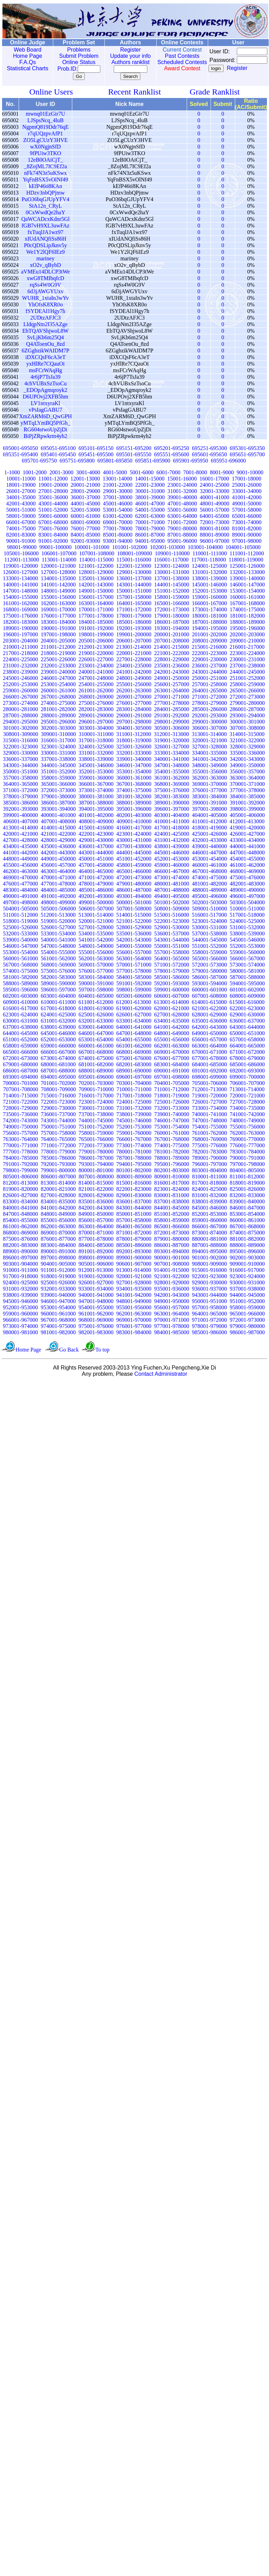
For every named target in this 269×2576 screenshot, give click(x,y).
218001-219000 (58, 653)
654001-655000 (133, 1039)
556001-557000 (133, 952)
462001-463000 (20, 871)
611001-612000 (95, 1002)
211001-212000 (58, 647)
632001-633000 (95, 1021)
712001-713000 (209, 1089)
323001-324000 (58, 747)
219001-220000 (95, 653)
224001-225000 (20, 659)
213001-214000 (133, 647)
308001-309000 (20, 734)
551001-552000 (209, 946)
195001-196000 (247, 628)
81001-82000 (246, 528)
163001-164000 (95, 603)
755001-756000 (247, 1127)
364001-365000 (20, 784)
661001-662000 (133, 1046)
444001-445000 (133, 852)
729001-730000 (58, 1108)
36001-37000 (85, 497)
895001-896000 (247, 1251)
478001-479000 (95, 884)
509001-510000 (209, 909)
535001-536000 (133, 933)
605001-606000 (133, 996)
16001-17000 (214, 479)
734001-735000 (247, 1108)
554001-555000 (58, 952)
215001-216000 (209, 647)
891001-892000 (95, 1251)
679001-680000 (20, 1064)
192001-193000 (133, 628)
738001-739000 (133, 1114)
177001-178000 (95, 616)
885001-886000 (133, 1245)
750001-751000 (58, 1127)
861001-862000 (20, 1226)
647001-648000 (133, 1033)
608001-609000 (247, 996)
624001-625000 (58, 1014)
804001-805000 (247, 1170)
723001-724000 (95, 1102)
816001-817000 (171, 1183)
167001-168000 (247, 603)
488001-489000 (209, 890)
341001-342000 (209, 759)
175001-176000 (20, 616)
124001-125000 (209, 566)
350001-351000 (20, 771)
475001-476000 (247, 877)
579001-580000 (209, 971)
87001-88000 (182, 535)
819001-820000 (20, 1189)
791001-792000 (20, 1164)
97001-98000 (246, 541)
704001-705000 (171, 1083)
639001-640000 (95, 1027)
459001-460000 (171, 865)
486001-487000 (133, 890)
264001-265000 (209, 690)
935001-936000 (171, 1289)
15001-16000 (182, 479)
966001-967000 (20, 1320)
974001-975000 (58, 1326)
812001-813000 (20, 1183)
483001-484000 (20, 890)
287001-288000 (20, 715)
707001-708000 (20, 1089)
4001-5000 (115, 472)
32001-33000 (214, 491)
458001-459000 (133, 865)
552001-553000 (247, 946)
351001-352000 (58, 771)
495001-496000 (209, 896)
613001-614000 (171, 1002)
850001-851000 (133, 1214)
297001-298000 (133, 722)
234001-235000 (133, 665)
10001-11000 (21, 479)
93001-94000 (117, 541)
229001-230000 (209, 659)
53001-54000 (117, 510)
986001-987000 (247, 1332)
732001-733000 (171, 1108)
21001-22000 (117, 485)
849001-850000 (95, 1214)
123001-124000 (171, 566)
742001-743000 (20, 1120)
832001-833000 (247, 1195)
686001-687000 (20, 1071)
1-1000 (12, 472)
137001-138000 (171, 578)
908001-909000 (209, 1264)
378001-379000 (20, 796)
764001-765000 (58, 1139)
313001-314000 (209, 734)
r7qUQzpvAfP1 (45, 133)
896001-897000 (20, 1257)
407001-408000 (58, 821)
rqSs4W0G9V (45, 285)
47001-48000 (182, 503)
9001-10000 (249, 472)
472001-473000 (133, 877)
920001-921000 (133, 1276)
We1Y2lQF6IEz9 (45, 252)
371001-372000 (20, 790)
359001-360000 (95, 778)
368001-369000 (171, 784)
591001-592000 (133, 983)
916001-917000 (247, 1270)
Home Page (26, 56)
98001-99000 (21, 547)
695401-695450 (58, 454)
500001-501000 (133, 902)
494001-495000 (171, 896)
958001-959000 (247, 1307)
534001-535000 (95, 933)
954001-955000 (95, 1307)
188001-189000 (247, 622)
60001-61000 (85, 516)
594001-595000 (247, 983)
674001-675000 (95, 1058)
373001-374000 (95, 790)
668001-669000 (133, 1052)
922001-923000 (209, 1276)
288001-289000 (58, 715)
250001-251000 (209, 678)
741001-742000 (247, 1114)
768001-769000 (209, 1139)
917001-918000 (20, 1276)
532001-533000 (20, 933)
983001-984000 (133, 1332)
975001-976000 (95, 1326)
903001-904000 (20, 1264)
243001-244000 (209, 672)
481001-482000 (209, 884)
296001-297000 (95, 722)
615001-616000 (247, 1002)
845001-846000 (209, 1208)
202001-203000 (247, 634)
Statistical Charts (26, 68)
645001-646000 (58, 1033)
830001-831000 (171, 1195)
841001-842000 (58, 1208)
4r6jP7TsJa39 (45, 377)
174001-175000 (247, 609)
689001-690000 (133, 1071)
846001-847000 (247, 1208)
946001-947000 (58, 1301)
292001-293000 (209, 715)
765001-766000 (95, 1139)
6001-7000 (168, 472)
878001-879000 (133, 1239)
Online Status (74, 62)
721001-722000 (20, 1102)
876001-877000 (58, 1239)
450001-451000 (95, 859)
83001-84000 (53, 535)
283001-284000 (133, 709)
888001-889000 (247, 1245)
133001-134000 (20, 578)
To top (102, 1350)
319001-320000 (171, 740)
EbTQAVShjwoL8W (45, 331)
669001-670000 (171, 1052)
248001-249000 (133, 678)
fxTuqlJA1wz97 (45, 232)
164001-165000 (133, 603)
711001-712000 (171, 1089)
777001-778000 (20, 1152)
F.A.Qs (26, 62)
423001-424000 (133, 834)
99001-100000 (55, 547)
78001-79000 (150, 528)
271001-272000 (209, 697)
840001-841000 (20, 1208)
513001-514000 (95, 915)
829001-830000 (133, 1195)
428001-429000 (58, 840)
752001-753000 (133, 1127)
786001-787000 (95, 1158)
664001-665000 (247, 1046)
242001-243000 (171, 672)
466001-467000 (171, 871)
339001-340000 (133, 759)
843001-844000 (133, 1208)
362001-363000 (209, 778)
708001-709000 (58, 1089)
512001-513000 (57, 915)
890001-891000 (58, 1251)
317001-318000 (95, 740)
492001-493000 (95, 896)
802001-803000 (171, 1170)
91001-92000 (53, 541)
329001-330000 (20, 753)
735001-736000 (20, 1114)
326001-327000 (171, 747)
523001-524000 (209, 921)
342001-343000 (247, 759)
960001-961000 (58, 1314)
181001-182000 (247, 616)
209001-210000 (247, 641)
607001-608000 (209, 996)
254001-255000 (95, 684)
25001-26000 (246, 485)
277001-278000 (171, 703)
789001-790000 (209, 1158)
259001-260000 (20, 690)
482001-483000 (247, 884)
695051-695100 (58, 448)
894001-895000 (209, 1251)
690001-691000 (171, 1071)
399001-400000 (20, 815)
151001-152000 (171, 591)
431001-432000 (171, 840)
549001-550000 (133, 946)
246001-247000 (58, 678)
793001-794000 (95, 1164)
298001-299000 (171, 722)
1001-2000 (35, 472)
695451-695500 (95, 454)
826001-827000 (20, 1195)
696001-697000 (133, 1077)
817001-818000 (209, 1183)
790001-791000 (247, 1158)
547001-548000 (58, 946)
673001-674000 (58, 1058)
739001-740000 (171, 1114)
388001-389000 (133, 803)
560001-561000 (20, 958)
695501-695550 (133, 454)
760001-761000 (171, 1133)
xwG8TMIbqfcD (45, 278)
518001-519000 (20, 921)
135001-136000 (95, 578)
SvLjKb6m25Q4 (45, 337)
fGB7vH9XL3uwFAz (45, 225)
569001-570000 (95, 965)
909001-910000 (247, 1264)
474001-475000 (209, 877)
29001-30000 (117, 491)
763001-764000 (20, 1139)
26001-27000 (21, 491)
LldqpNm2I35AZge (45, 324)
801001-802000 (133, 1170)
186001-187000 (171, 622)
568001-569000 (58, 965)
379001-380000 (58, 796)
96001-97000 (214, 541)
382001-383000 (171, 796)
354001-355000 (171, 771)
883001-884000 (58, 1245)
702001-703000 (95, 1083)
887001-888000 (209, 1245)
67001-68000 (53, 522)
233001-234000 (95, 665)
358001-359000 (58, 778)
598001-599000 (133, 990)
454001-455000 (247, 859)
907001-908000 (171, 1264)
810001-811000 (209, 1176)
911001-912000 (58, 1270)
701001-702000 (58, 1083)
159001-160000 (209, 597)
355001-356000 (209, 771)
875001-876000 (20, 1239)
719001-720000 (209, 1095)
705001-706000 (209, 1083)
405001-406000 (247, 815)
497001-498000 (20, 902)
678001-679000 (247, 1058)
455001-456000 (20, 865)
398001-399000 (247, 809)
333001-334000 (171, 753)
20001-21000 (85, 485)
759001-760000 (133, 1133)
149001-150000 (95, 591)
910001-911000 (20, 1270)
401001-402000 (95, 815)
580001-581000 (247, 971)
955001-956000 (133, 1307)
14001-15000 (149, 479)
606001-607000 (171, 996)
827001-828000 (58, 1195)
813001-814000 (58, 1183)
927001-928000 (133, 1282)
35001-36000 (53, 497)
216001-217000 (247, 647)
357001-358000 (20, 778)
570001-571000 (133, 965)
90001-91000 (21, 541)
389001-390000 (171, 803)
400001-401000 (58, 815)
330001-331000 (58, 753)
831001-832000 (209, 1195)
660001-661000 (95, 1046)
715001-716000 (58, 1095)
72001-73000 (214, 522)
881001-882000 (247, 1239)
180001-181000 (209, 616)
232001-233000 (58, 665)
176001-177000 (58, 616)
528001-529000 (133, 927)
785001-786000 (58, 1158)
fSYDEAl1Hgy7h (45, 311)
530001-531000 (209, 927)
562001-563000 (95, 958)
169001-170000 (58, 609)
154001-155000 (20, 597)
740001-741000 (209, 1114)
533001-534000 (58, 933)
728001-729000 (20, 1108)
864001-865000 (133, 1226)
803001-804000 (209, 1170)
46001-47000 (150, 503)
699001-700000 (247, 1077)
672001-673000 (20, 1058)
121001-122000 (95, 566)
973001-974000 (20, 1326)
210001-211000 (20, 647)
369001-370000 (209, 784)
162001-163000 (58, 603)
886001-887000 (171, 1245)
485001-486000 (95, 890)
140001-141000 (20, 584)
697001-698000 (171, 1077)
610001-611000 (58, 1002)
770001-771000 (20, 1145)
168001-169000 (20, 609)
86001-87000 (150, 535)
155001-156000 (58, 597)
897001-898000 (58, 1257)
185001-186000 (133, 622)
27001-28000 (53, 491)
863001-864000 (95, 1226)
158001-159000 (171, 597)
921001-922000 (171, 1276)
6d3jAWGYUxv (45, 291)
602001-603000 (20, 996)
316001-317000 (58, 740)
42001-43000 (21, 503)
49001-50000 (246, 503)
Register (123, 50)
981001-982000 (58, 1332)
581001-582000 (20, 977)
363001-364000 (247, 778)
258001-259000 (247, 684)
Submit (222, 104)
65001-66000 (246, 516)
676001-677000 (171, 1058)
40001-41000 (214, 497)
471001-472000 (95, 877)
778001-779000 (58, 1152)
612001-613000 (133, 1002)
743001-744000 (58, 1120)
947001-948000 (95, 1301)
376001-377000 (209, 790)
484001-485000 (58, 890)
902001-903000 (247, 1257)
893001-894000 (171, 1251)
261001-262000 (95, 690)
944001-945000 (247, 1295)
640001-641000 (133, 1027)
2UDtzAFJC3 (45, 318)
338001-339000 (95, 759)
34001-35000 (21, 497)
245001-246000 (20, 678)
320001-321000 (209, 740)
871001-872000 (133, 1233)
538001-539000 (247, 933)
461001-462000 (247, 865)
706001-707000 (247, 1083)
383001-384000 (209, 796)
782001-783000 (209, 1152)
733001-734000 (209, 1108)
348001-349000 (209, 765)
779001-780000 (95, 1152)
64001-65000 (214, 516)
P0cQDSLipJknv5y (45, 245)
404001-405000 (209, 815)
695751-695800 (76, 461)
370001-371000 (247, 784)
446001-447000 (209, 852)
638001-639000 (58, 1027)
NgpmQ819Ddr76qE (45, 127)
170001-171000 (95, 609)
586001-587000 (209, 977)
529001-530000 (171, 927)
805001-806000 (20, 1176)
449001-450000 (58, 859)
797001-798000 (247, 1164)
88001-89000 (214, 535)
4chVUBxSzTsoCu (45, 383)
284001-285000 (171, 709)
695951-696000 (228, 461)
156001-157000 (95, 597)
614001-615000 (209, 1002)
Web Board (26, 50)
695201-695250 (171, 448)
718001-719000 (171, 1095)
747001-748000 (209, 1120)
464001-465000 (95, 871)
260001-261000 (58, 690)
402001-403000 (133, 815)
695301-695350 (247, 448)
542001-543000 (133, 940)
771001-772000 (58, 1145)
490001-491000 (20, 896)
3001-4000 (88, 472)
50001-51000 (21, 510)
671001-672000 (247, 1052)
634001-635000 (171, 1021)
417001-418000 (171, 828)
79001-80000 (182, 528)
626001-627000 (133, 1014)
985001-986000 (209, 1332)
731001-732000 (133, 1108)
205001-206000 (95, 641)
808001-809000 (134, 1176)
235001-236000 (171, 665)
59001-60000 (53, 516)
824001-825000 (209, 1189)
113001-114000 (59, 560)
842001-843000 (95, 1208)
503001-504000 (247, 902)
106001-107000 (58, 553)
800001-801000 (95, 1170)
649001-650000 (209, 1033)
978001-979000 (209, 1326)
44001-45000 (85, 503)
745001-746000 (133, 1120)
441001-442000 (20, 852)
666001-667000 (58, 1052)
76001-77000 (85, 528)
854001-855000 (20, 1220)
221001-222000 (171, 653)
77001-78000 (117, 528)
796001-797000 (209, 1164)
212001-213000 (95, 647)
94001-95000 (150, 541)
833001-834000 (20, 1201)
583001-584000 (95, 977)
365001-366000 (58, 784)
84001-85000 (85, 535)
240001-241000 (95, 672)
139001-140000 (247, 578)
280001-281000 (20, 709)
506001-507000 (95, 909)
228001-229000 (171, 659)
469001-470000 (20, 877)
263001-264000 (171, 690)
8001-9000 (222, 472)
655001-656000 (171, 1039)
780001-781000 (133, 1152)
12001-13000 (85, 479)
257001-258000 (209, 684)
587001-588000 (247, 977)
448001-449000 (20, 859)
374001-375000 (133, 790)
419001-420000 (247, 828)
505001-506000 (58, 909)
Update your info (123, 56)
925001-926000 (58, 1282)
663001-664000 (209, 1046)
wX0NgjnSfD (45, 147)
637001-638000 (20, 1027)
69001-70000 (117, 522)
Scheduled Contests (172, 65)
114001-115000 (96, 560)
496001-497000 (247, 896)
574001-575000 (20, 971)
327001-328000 (209, 747)
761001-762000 (209, 1133)
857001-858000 (133, 1220)
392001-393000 (20, 809)
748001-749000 (247, 1120)
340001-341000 (171, 759)
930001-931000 (247, 1282)
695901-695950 (190, 461)
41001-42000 (246, 497)
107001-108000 (96, 553)
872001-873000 (171, 1233)
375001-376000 (171, 790)
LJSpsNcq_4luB (45, 120)
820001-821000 (58, 1189)
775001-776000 (209, 1145)
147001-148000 (20, 591)
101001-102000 (129, 547)
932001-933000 (58, 1289)
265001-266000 (247, 690)
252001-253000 (20, 684)
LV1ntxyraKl (45, 403)
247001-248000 (95, 678)
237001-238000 (247, 665)
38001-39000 (150, 497)
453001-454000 (209, 859)
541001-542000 (95, 940)
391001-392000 (247, 803)
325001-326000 (133, 747)
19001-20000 (53, 485)
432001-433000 (209, 840)
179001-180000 (171, 616)
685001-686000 (247, 1064)
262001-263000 (133, 690)
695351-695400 (20, 454)
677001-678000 (209, 1058)
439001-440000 (209, 846)
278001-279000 (209, 703)
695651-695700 (247, 454)
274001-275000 (58, 703)
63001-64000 (182, 516)
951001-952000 (247, 1301)
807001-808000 (96, 1176)
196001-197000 (20, 634)
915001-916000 (209, 1270)
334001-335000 (209, 753)
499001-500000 (95, 902)
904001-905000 (58, 1264)
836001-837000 (133, 1201)
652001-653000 (58, 1039)
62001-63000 (150, 516)
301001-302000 (20, 728)
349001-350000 (247, 765)
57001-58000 (246, 510)
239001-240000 (58, 672)
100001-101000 (91, 547)
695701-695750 (39, 461)
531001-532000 (247, 927)
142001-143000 (95, 584)
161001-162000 (20, 603)
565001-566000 (209, 958)
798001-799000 (20, 1170)
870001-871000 (95, 1233)
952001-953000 (20, 1307)
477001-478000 (58, 884)
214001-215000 (171, 647)
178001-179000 (133, 616)
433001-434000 (247, 840)
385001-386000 (20, 803)
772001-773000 (95, 1145)
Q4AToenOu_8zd (45, 344)
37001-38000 (117, 497)
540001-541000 (58, 940)
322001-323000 (20, 747)
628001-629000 (209, 1014)
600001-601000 (209, 990)
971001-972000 (209, 1320)
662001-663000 (171, 1046)
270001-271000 (171, 697)
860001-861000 (247, 1220)
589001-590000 (58, 983)
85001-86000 (117, 535)
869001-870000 (58, 1233)
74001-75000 (21, 528)
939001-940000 (58, 1295)
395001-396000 (133, 809)
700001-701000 (20, 1083)
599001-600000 (171, 990)
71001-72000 (182, 522)
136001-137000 (133, 578)
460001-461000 (209, 865)
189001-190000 (20, 628)
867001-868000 (247, 1226)
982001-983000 (95, 1332)
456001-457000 (58, 865)
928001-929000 (171, 1282)
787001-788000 (133, 1158)
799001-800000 (58, 1170)
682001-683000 (133, 1064)
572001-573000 (209, 965)
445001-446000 (171, 852)
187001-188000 (209, 622)
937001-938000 (247, 1289)
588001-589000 (20, 983)
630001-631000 (20, 1021)
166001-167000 (209, 603)
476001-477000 (20, 884)
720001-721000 (247, 1095)
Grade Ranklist (215, 91)
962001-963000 (133, 1314)
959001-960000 (20, 1314)
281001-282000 (58, 709)
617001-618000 (58, 1008)
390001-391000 (209, 803)
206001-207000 (133, 641)
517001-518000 (247, 915)
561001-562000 (58, 958)
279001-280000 (247, 703)
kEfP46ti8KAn (45, 186)
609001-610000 (20, 1002)
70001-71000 (150, 522)
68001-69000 (85, 522)
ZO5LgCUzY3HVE (45, 140)
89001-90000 (246, 535)
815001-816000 (133, 1183)
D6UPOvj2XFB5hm (45, 397)
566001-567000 (247, 958)
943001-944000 (209, 1295)
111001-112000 (247, 553)
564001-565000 (171, 958)
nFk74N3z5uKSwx (45, 173)
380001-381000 (95, 796)
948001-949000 (133, 1301)
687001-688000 (58, 1071)
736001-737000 (58, 1114)
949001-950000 (171, 1301)
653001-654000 (95, 1039)
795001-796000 (171, 1164)
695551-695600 (171, 454)
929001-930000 (209, 1282)
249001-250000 (171, 678)
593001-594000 (209, 983)
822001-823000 (133, 1189)
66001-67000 (21, 522)
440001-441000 (247, 846)
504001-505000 (20, 909)
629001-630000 (247, 1014)
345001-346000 (95, 765)
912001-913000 (95, 1270)
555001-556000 (95, 952)
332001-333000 (133, 753)
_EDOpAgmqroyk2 (45, 390)
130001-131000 (171, 572)
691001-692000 (209, 1071)
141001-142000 (58, 584)
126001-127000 (20, 572)
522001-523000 (171, 921)
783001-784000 (247, 1152)
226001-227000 (95, 659)
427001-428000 (20, 840)
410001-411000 (171, 821)
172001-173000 (171, 609)
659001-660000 (58, 1046)
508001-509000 (171, 909)
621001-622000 (209, 1008)
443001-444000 (95, 852)
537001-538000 (209, 933)
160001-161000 (247, 597)
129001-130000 (133, 572)
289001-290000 (95, 715)
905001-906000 (95, 1264)
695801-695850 (115, 461)
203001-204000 (20, 641)
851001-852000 (171, 1214)
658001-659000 (20, 1046)
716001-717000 (95, 1095)
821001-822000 (95, 1189)
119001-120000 (20, 566)
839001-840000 (247, 1201)
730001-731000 (95, 1108)
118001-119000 (246, 560)
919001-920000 (95, 1276)
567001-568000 (20, 965)
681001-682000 (95, 1064)
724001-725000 (133, 1102)
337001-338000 (58, 759)
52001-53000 (85, 510)
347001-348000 (171, 765)
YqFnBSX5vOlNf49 (45, 179)
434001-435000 (20, 846)
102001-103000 (167, 547)
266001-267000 (20, 697)
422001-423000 (95, 834)
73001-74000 (246, 522)
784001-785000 (20, 1158)
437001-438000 (133, 846)
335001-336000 (247, 753)
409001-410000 (134, 821)
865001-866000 (171, 1226)
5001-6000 (142, 472)
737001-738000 (95, 1114)
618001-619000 (95, 1008)
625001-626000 (95, 1014)
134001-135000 (58, 578)
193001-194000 (171, 628)
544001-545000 (209, 940)
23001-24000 (182, 485)
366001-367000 (95, 784)
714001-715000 (20, 1095)
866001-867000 (209, 1226)
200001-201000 (171, 634)
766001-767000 (133, 1139)
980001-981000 (20, 1332)
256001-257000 (171, 684)
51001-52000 (53, 510)
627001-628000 (171, 1014)
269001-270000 (133, 697)
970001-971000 (171, 1320)
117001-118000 (208, 560)
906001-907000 (133, 1264)
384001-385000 (247, 796)
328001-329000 (247, 747)
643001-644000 (247, 1027)
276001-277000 (133, 703)
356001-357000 (247, 771)
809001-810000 (171, 1176)
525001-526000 (20, 927)
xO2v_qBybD (45, 265)
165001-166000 (171, 603)
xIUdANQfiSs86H (45, 239)
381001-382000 (133, 796)
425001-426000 (209, 834)
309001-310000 (58, 734)
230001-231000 (247, 659)
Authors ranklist (123, 62)
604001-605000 (95, 996)
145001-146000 (209, 584)
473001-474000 (171, 877)
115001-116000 (134, 560)
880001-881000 (209, 1239)
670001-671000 (209, 1052)
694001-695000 (58, 1077)
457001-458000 (95, 865)
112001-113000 (21, 560)
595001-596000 (20, 990)
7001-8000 (195, 472)
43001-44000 (53, 503)
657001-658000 (247, 1039)
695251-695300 (209, 448)
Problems (74, 50)
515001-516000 (171, 915)
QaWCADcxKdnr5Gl (45, 219)
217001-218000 (20, 653)
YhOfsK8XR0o (45, 304)
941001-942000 (133, 1295)
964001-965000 (209, 1314)
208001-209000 (209, 641)
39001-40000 (182, 497)
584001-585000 (133, 977)
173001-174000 (209, 609)
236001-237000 (209, 665)
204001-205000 (58, 641)
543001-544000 (171, 940)
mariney (45, 258)
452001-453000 (171, 859)
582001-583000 (58, 977)
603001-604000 (58, 996)
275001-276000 (95, 703)
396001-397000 (171, 809)
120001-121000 (57, 566)
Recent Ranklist (134, 91)
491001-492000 (58, 896)
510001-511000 (247, 909)
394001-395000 (95, 809)
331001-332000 (95, 753)
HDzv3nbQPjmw (45, 193)
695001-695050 (20, 448)
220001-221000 (133, 653)
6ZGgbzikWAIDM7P (45, 350)
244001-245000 (247, 672)
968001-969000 (95, 1320)
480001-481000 (171, 884)
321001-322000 (247, 740)
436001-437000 (95, 846)
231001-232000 (20, 665)
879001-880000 (171, 1239)
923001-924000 (247, 1276)
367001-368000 (133, 784)
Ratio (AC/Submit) (251, 104)
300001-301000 (247, 722)
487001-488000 (171, 890)
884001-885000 (95, 1245)
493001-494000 (133, 896)
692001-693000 (247, 1071)
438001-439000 (171, 846)
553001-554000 (20, 952)
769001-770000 (247, 1139)
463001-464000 (58, 871)
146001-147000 (247, 584)
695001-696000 (95, 1077)
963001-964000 (171, 1314)
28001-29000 (85, 491)
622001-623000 (247, 1008)
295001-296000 (58, 722)
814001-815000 (95, 1183)
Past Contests (172, 56)
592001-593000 (171, 983)
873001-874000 (209, 1233)
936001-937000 (209, 1289)
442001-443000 (58, 852)
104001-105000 (242, 547)
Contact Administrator (160, 1374)
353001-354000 (133, 771)
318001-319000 (133, 740)
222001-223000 (209, 653)
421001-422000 (58, 834)
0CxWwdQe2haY (45, 212)
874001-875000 (247, 1233)
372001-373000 (58, 790)
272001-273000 (247, 697)
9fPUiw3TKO (45, 153)
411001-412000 (209, 821)
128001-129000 (95, 572)
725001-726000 (171, 1102)
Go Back (68, 1350)
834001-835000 (58, 1201)
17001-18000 (246, 479)
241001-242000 (133, 672)
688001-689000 (95, 1071)
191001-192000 (95, 628)
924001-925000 (20, 1282)
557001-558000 (171, 952)
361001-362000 (171, 778)
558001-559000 (209, 952)
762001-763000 (247, 1133)
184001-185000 (95, 622)
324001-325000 (95, 747)
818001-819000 (247, 1183)
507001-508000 (134, 909)
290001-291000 (133, 715)
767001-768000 (171, 1139)
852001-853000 (209, 1214)
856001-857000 (95, 1220)
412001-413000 (247, 821)
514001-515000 (133, 915)
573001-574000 (247, 965)
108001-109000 (134, 553)
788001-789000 (171, 1158)
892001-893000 (133, 1251)
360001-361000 (133, 778)
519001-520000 (58, 921)
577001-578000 (133, 971)
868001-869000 (20, 1233)
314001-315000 (247, 734)
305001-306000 (171, 728)
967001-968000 (58, 1320)
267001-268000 (58, 697)
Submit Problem (74, 56)
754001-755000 (209, 1127)
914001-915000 (171, 1270)
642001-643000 (209, 1027)
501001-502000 (171, 902)
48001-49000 (214, 503)
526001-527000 (58, 927)
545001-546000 (247, 940)
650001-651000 (247, 1033)
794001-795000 (133, 1164)
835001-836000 (95, 1201)
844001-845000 (171, 1208)
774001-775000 (171, 1145)
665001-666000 (20, 1052)
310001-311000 (96, 734)
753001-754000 (171, 1127)
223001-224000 (247, 653)
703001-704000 (133, 1083)
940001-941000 (95, 1295)
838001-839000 (209, 1201)
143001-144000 (133, 584)
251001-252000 (247, 678)
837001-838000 (171, 1201)
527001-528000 (95, 927)
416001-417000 (133, 828)
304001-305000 (133, 728)
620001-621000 (171, 1008)
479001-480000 (133, 884)
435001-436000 (58, 846)
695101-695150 (95, 448)
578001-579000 (171, 971)
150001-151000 (133, 591)
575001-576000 (58, 971)
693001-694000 (20, 1077)
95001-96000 (182, 541)
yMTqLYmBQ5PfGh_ (45, 423)
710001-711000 (134, 1089)
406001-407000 (20, 821)
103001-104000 (205, 547)
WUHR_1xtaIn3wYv (45, 298)
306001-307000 (209, 728)
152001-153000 (209, 591)
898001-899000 (95, 1257)
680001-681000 (58, 1064)
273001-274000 (20, 703)
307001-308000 (247, 728)
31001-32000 (182, 491)
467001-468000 (209, 871)
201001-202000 (209, 634)
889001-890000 (20, 1251)
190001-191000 (58, 628)
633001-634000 (133, 1021)
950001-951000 (209, 1301)
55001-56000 (182, 510)
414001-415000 (58, 828)
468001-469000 (247, 871)
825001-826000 (247, 1189)
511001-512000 (20, 915)
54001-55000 (150, 510)
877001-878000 (95, 1239)
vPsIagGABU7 (45, 410)
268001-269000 (95, 697)
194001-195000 (209, 628)
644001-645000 (20, 1033)
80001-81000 (214, 528)
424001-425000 (171, 834)
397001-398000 (209, 809)
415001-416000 (95, 828)
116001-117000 (171, 560)
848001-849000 (58, 1214)
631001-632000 (58, 1021)
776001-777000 (247, 1145)
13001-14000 (117, 479)
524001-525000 (247, 921)
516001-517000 (209, 915)
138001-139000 (209, 578)
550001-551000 (171, 946)
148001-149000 (58, 591)
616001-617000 (20, 1008)
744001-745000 (95, 1120)
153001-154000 (247, 591)
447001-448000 (247, 852)
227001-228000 (133, 659)
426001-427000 (247, 834)
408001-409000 (96, 821)
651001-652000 (20, 1039)
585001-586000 (171, 977)
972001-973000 (247, 1320)
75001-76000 (53, 528)
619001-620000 (133, 1008)
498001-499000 (58, 902)
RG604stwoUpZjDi (45, 429)
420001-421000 (20, 834)
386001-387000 (58, 803)
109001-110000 (172, 553)
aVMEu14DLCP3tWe (45, 272)
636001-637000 (247, 1021)
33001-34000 (246, 491)
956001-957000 (171, 1307)
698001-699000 (209, 1077)
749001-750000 (20, 1127)
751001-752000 (95, 1127)
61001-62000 (117, 516)
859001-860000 (209, 1220)
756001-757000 (20, 1133)
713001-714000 (247, 1089)
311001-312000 (133, 734)
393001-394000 (58, 809)
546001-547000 (20, 946)
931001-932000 (20, 1289)
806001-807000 (58, 1176)
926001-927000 (95, 1282)
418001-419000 (209, 828)
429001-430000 (95, 840)
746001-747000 (171, 1120)
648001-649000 (171, 1033)
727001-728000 (247, 1102)
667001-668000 (95, 1052)
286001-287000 (247, 709)
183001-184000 (58, 622)
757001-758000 (58, 1133)
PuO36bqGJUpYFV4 (45, 199)
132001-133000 (247, 572)
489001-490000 (247, 890)
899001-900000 (133, 1257)
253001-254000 (58, 684)
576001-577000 (95, 971)
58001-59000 (21, 516)
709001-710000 (96, 1089)
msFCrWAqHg (45, 370)
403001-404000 (171, 815)
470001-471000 (58, 877)
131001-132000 (209, 572)
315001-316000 (20, 740)
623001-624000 (20, 1014)
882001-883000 (20, 1245)
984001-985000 (171, 1332)
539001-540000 (20, 940)
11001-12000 (53, 479)
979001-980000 (247, 1326)
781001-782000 (171, 1152)
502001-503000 (209, 902)
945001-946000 (20, 1301)
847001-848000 (20, 1214)
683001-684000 (171, 1064)
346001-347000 (133, 765)
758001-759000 (95, 1133)
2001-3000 (61, 472)
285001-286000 (209, 709)
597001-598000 (95, 990)
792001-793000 (58, 1164)
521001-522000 (133, 921)
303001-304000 (95, 728)
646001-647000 (95, 1033)
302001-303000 (58, 728)
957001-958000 (209, 1307)
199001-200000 (133, 634)
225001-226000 (58, 659)
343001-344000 (20, 765)
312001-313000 (171, 734)
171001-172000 (133, 609)
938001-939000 (20, 1295)
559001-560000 (247, 952)
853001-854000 (247, 1214)
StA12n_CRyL (45, 206)
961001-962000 (95, 1314)
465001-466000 (133, 871)
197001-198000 (58, 634)
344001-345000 (58, 765)
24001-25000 (214, 485)
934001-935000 (133, 1289)
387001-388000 (95, 803)
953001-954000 (58, 1307)
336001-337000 (20, 759)
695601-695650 (209, 454)
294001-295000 (20, 722)
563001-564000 (133, 958)
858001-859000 (171, 1220)
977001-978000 (171, 1326)
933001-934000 (95, 1289)
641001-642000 (171, 1027)
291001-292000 (171, 715)
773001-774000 (133, 1145)
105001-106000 (20, 553)
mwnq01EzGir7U (45, 114)
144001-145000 (171, 584)
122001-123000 (133, 566)
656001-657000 (209, 1039)
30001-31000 (150, 491)
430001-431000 (133, 840)
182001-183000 (20, 622)
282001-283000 (95, 709)
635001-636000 (209, 1021)
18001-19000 (21, 485)
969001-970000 (133, 1320)
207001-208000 (171, 641)
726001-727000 (209, 1102)
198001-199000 (95, 634)
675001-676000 (133, 1058)
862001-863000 (58, 1226)
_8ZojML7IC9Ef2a (45, 166)
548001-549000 (95, 946)
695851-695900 (152, 461)
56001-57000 (214, 510)
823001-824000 (171, 1189)
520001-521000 (95, 921)
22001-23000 (150, 485)
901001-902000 (209, 1257)
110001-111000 (209, 553)
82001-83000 (21, 535)
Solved (199, 104)
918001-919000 (58, 1276)
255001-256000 (133, 684)
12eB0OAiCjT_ (45, 160)
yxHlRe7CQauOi (45, 364)
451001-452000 (133, 859)
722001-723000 (58, 1102)
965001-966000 (247, 1314)
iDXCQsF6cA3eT (45, 357)
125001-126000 (247, 566)
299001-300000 (209, 722)
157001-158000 (133, 597)
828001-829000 (95, 1195)
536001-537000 (171, 933)
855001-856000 (58, 1220)
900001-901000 (171, 1257)
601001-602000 (247, 990)
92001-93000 (85, 541)
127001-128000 (58, 572)
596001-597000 (58, 990)
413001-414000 (20, 828)
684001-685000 (209, 1064)
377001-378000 (247, 790)
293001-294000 (247, 715)
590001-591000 (95, 983)
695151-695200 (133, 448)
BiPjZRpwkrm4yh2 (45, 436)
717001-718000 (133, 1095)
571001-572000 (171, 965)
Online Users (51, 91)
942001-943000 (171, 1295)
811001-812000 (247, 1176)
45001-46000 (117, 503)
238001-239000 (20, 672)
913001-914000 (133, 1270)
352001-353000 (95, 771)
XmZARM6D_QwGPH (45, 416)
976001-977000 (133, 1326)
